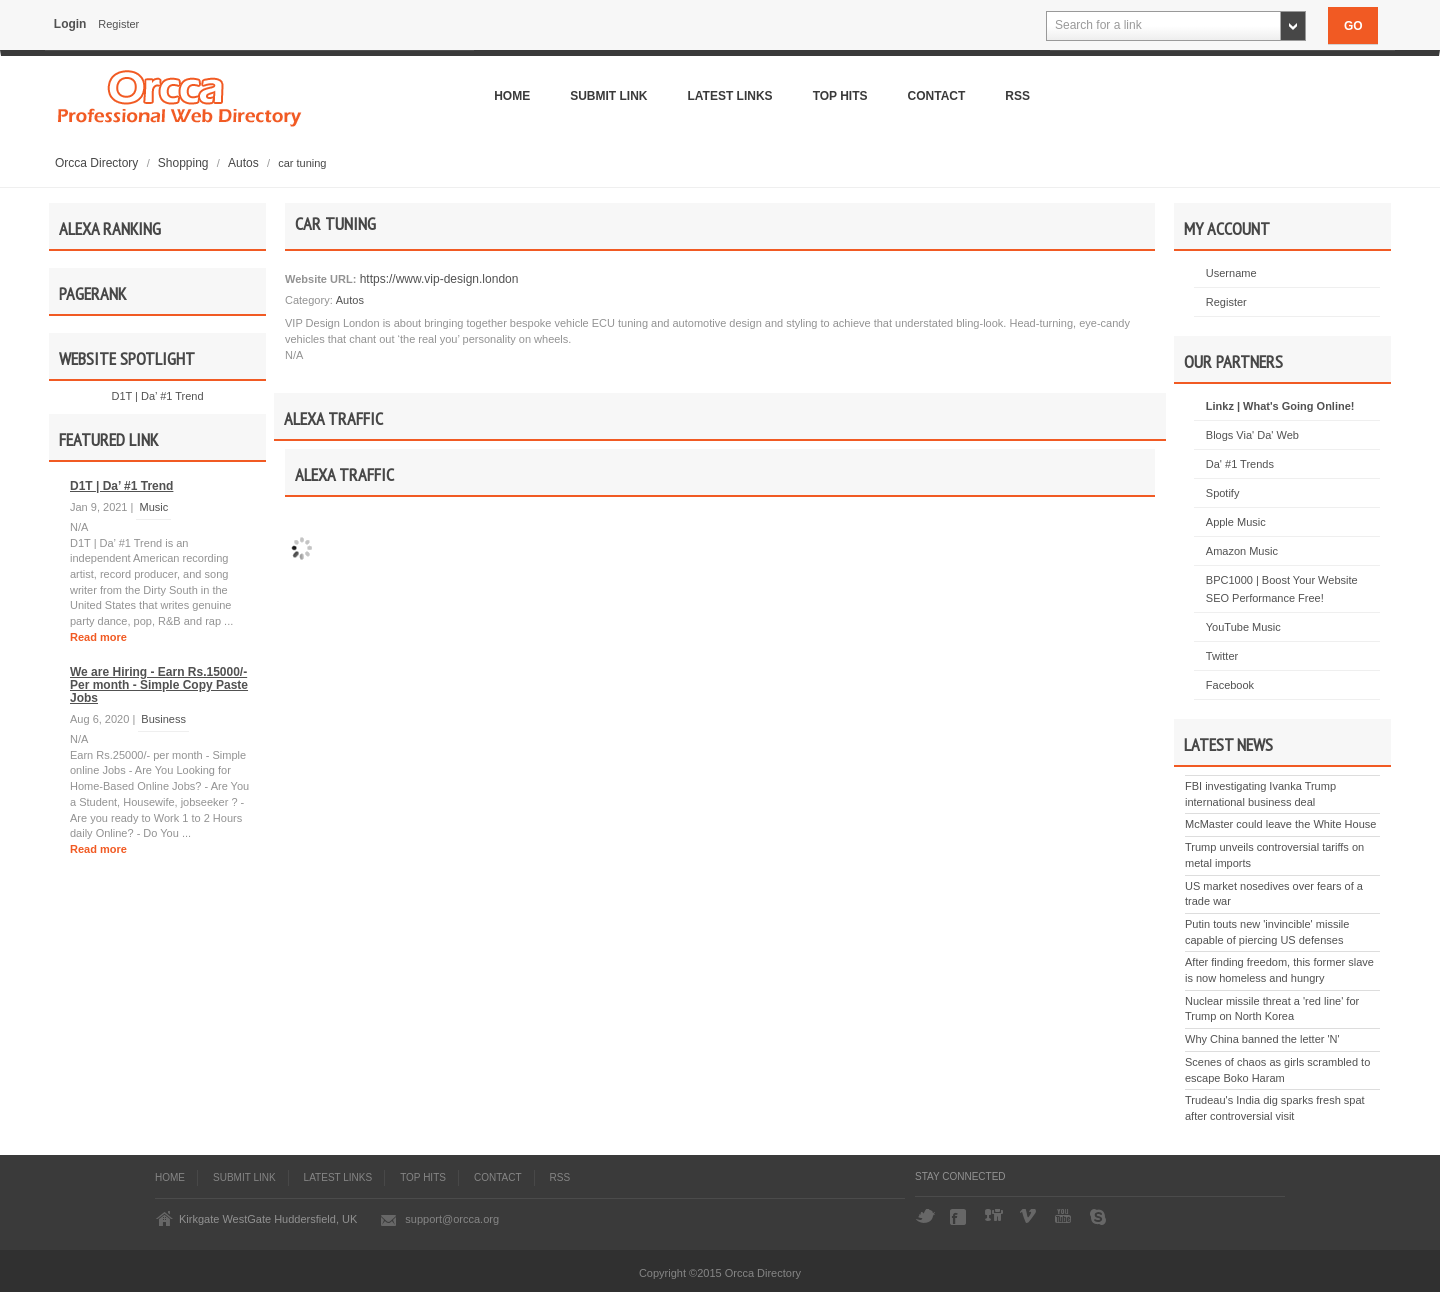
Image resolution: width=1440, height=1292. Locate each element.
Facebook (1230, 685)
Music (153, 507)
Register (118, 24)
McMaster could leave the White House (1280, 824)
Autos (245, 163)
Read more (98, 637)
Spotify (1223, 493)
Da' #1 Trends (1240, 464)
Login (70, 24)
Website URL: (320, 279)
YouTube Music (1243, 627)
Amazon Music (1242, 551)
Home (512, 96)
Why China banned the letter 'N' (1262, 1039)
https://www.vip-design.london (437, 279)
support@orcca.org (452, 1219)
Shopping (185, 163)
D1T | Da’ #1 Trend (157, 396)
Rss (1017, 96)
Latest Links (730, 96)
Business (163, 719)
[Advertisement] (720, 812)
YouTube (1065, 1217)
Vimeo (1030, 1217)
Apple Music (1236, 522)
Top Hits (840, 96)
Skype (1100, 1217)
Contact (937, 96)
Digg (995, 1217)
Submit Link (608, 96)
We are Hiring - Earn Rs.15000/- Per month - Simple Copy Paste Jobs (159, 685)
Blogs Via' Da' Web (1252, 435)
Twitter (1222, 656)
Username (1231, 273)
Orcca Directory (98, 163)
